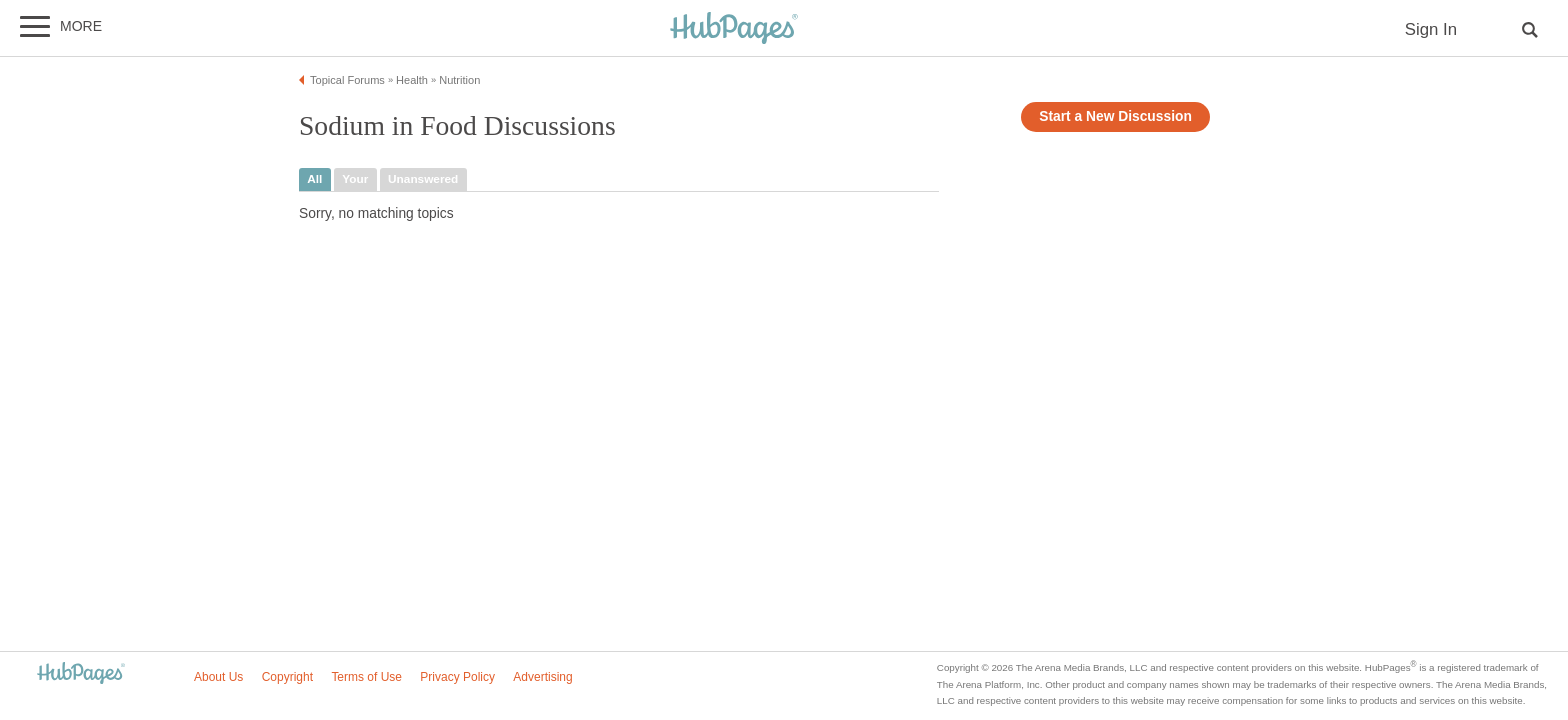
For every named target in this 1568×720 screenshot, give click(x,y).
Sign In (1431, 29)
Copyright (287, 677)
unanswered (423, 179)
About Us (218, 677)
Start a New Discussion (1115, 116)
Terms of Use (366, 677)
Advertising (542, 677)
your (355, 179)
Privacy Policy (457, 677)
